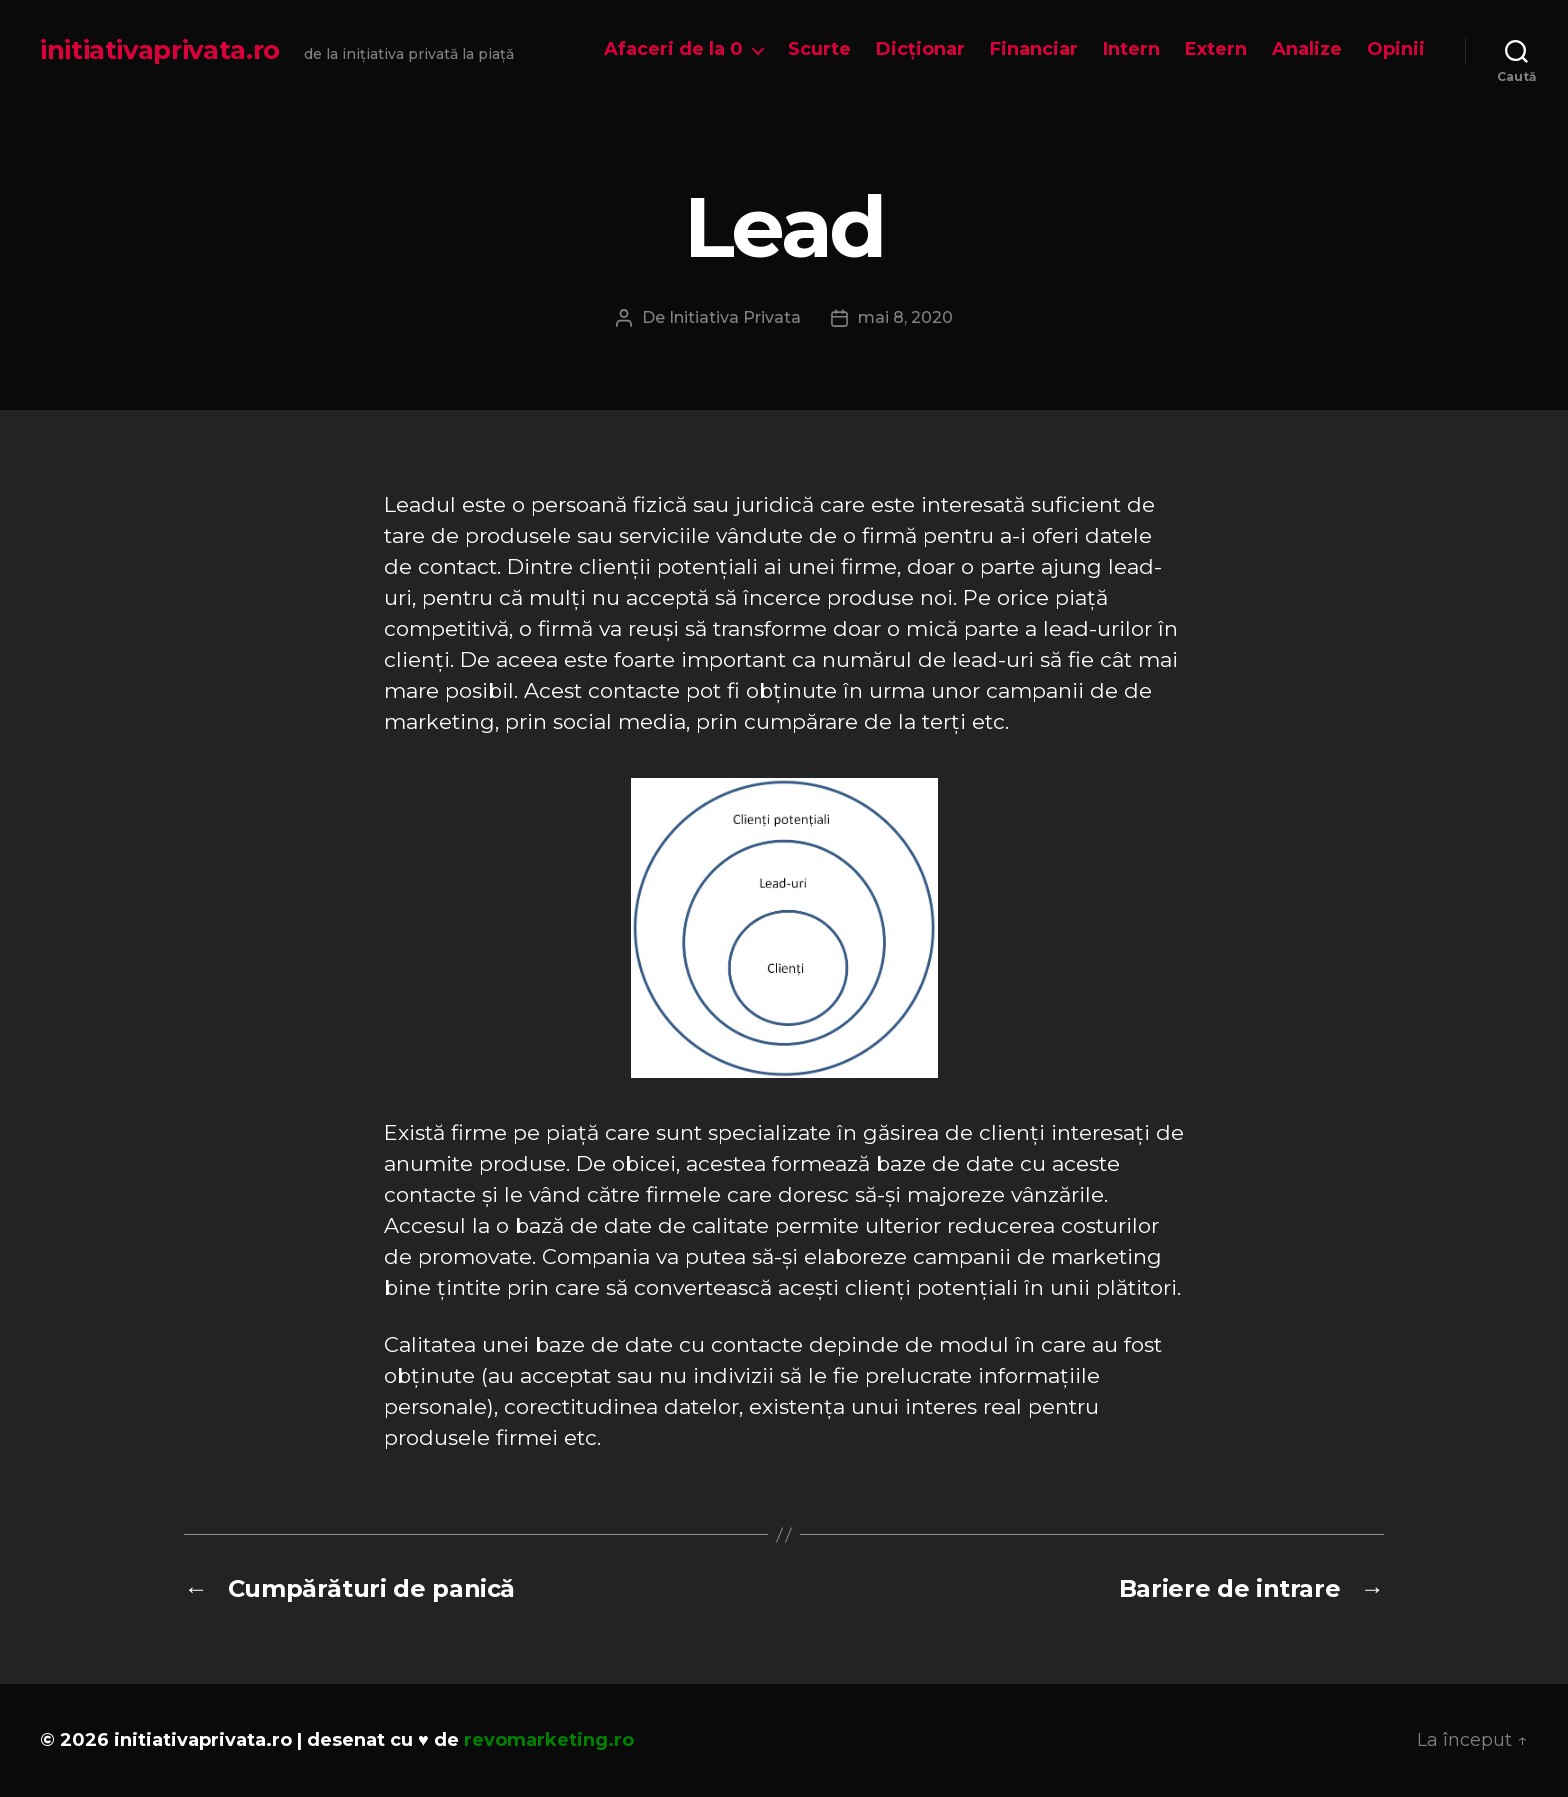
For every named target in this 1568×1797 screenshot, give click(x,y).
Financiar (1034, 49)
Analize (1307, 49)
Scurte (819, 49)
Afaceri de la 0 (673, 49)
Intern (1131, 49)
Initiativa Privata (735, 317)
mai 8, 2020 (905, 317)
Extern (1216, 49)
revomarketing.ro (549, 1740)
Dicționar (920, 49)
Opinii (1396, 49)
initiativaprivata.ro (160, 50)
